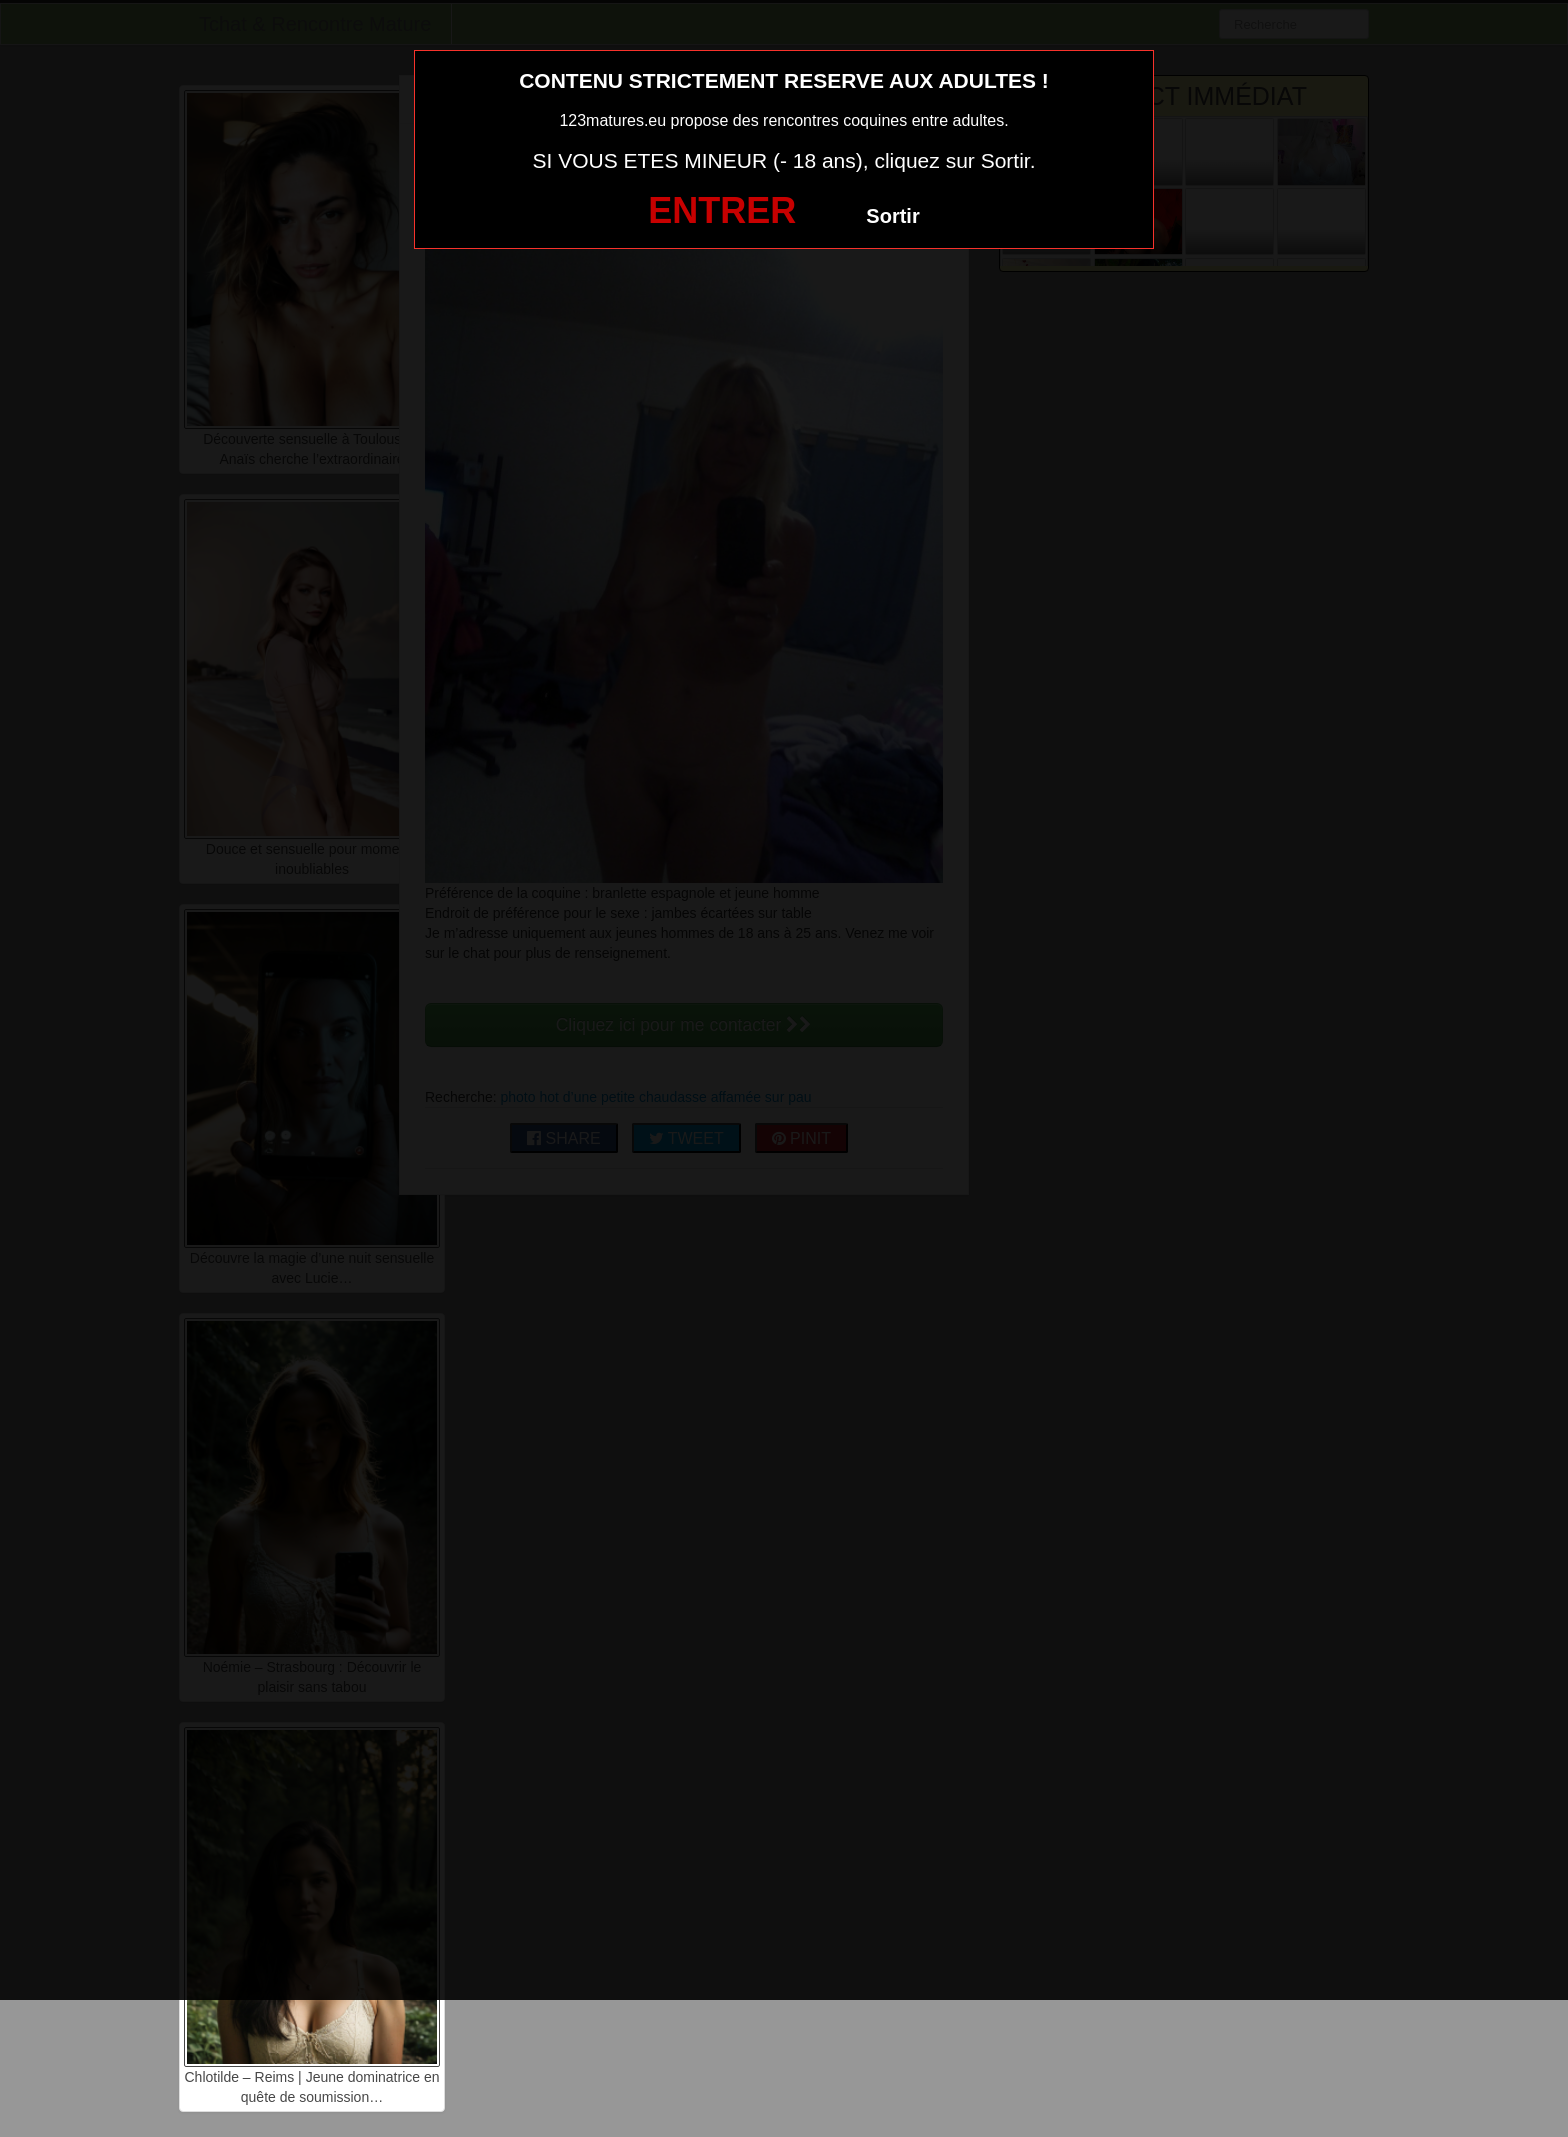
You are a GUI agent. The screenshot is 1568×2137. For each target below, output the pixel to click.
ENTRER (722, 210)
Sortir (892, 216)
